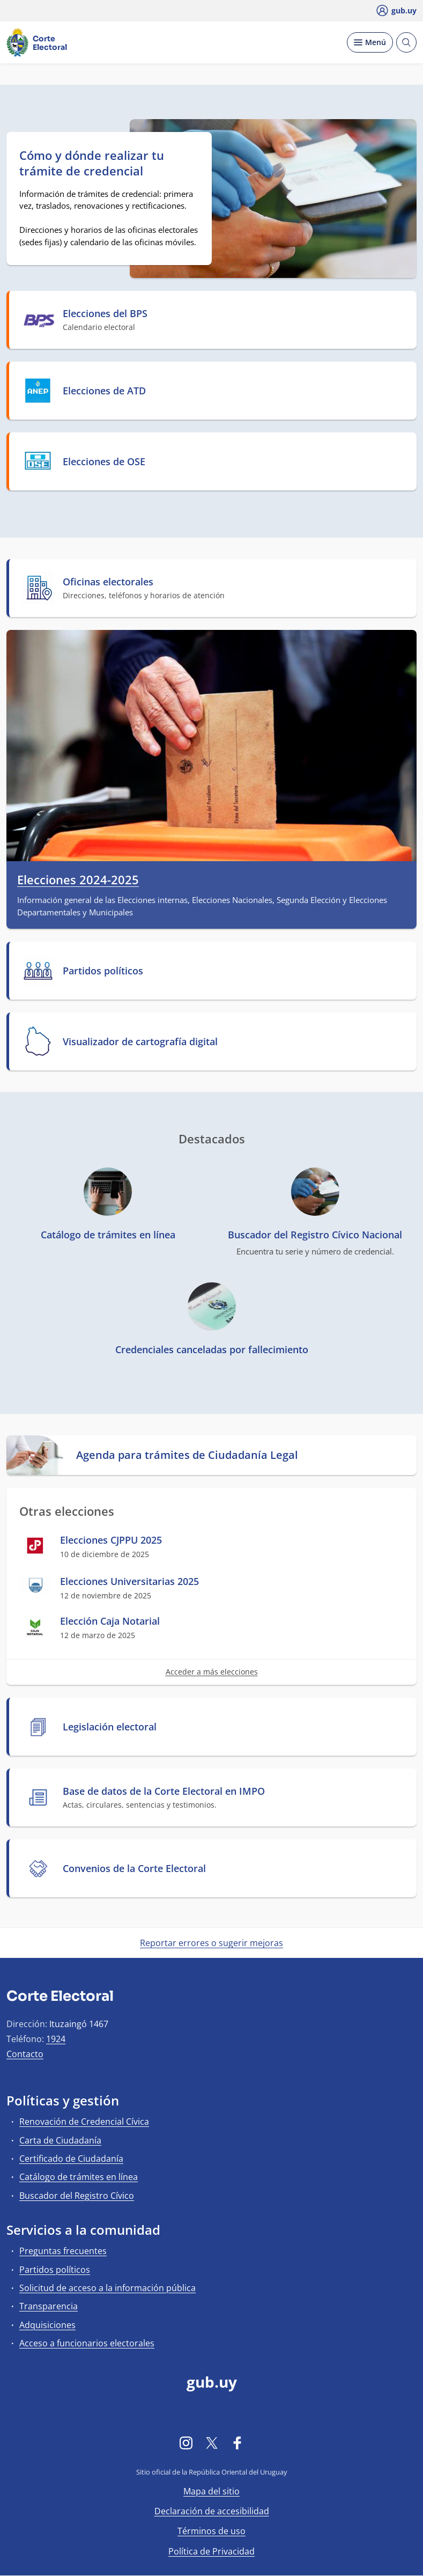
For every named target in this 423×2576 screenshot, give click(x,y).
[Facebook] (237, 2442)
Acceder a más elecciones (212, 1672)
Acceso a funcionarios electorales (86, 2343)
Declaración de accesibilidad (211, 2511)
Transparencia (48, 2306)
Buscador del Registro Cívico (76, 2195)
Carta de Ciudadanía (60, 2140)
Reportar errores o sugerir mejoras (211, 1943)
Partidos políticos (54, 2270)
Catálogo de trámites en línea (78, 2177)
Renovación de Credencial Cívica (84, 2121)
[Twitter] (211, 2442)
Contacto (24, 2054)
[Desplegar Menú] (370, 42)
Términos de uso (211, 2531)
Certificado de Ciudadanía (71, 2158)
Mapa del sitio (211, 2491)
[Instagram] (186, 2442)
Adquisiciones (47, 2325)
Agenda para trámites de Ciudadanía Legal (187, 1455)
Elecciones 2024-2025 (78, 879)
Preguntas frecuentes (63, 2251)
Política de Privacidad (211, 2551)
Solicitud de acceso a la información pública (107, 2288)
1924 (55, 2039)
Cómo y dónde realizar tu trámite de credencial (91, 163)
